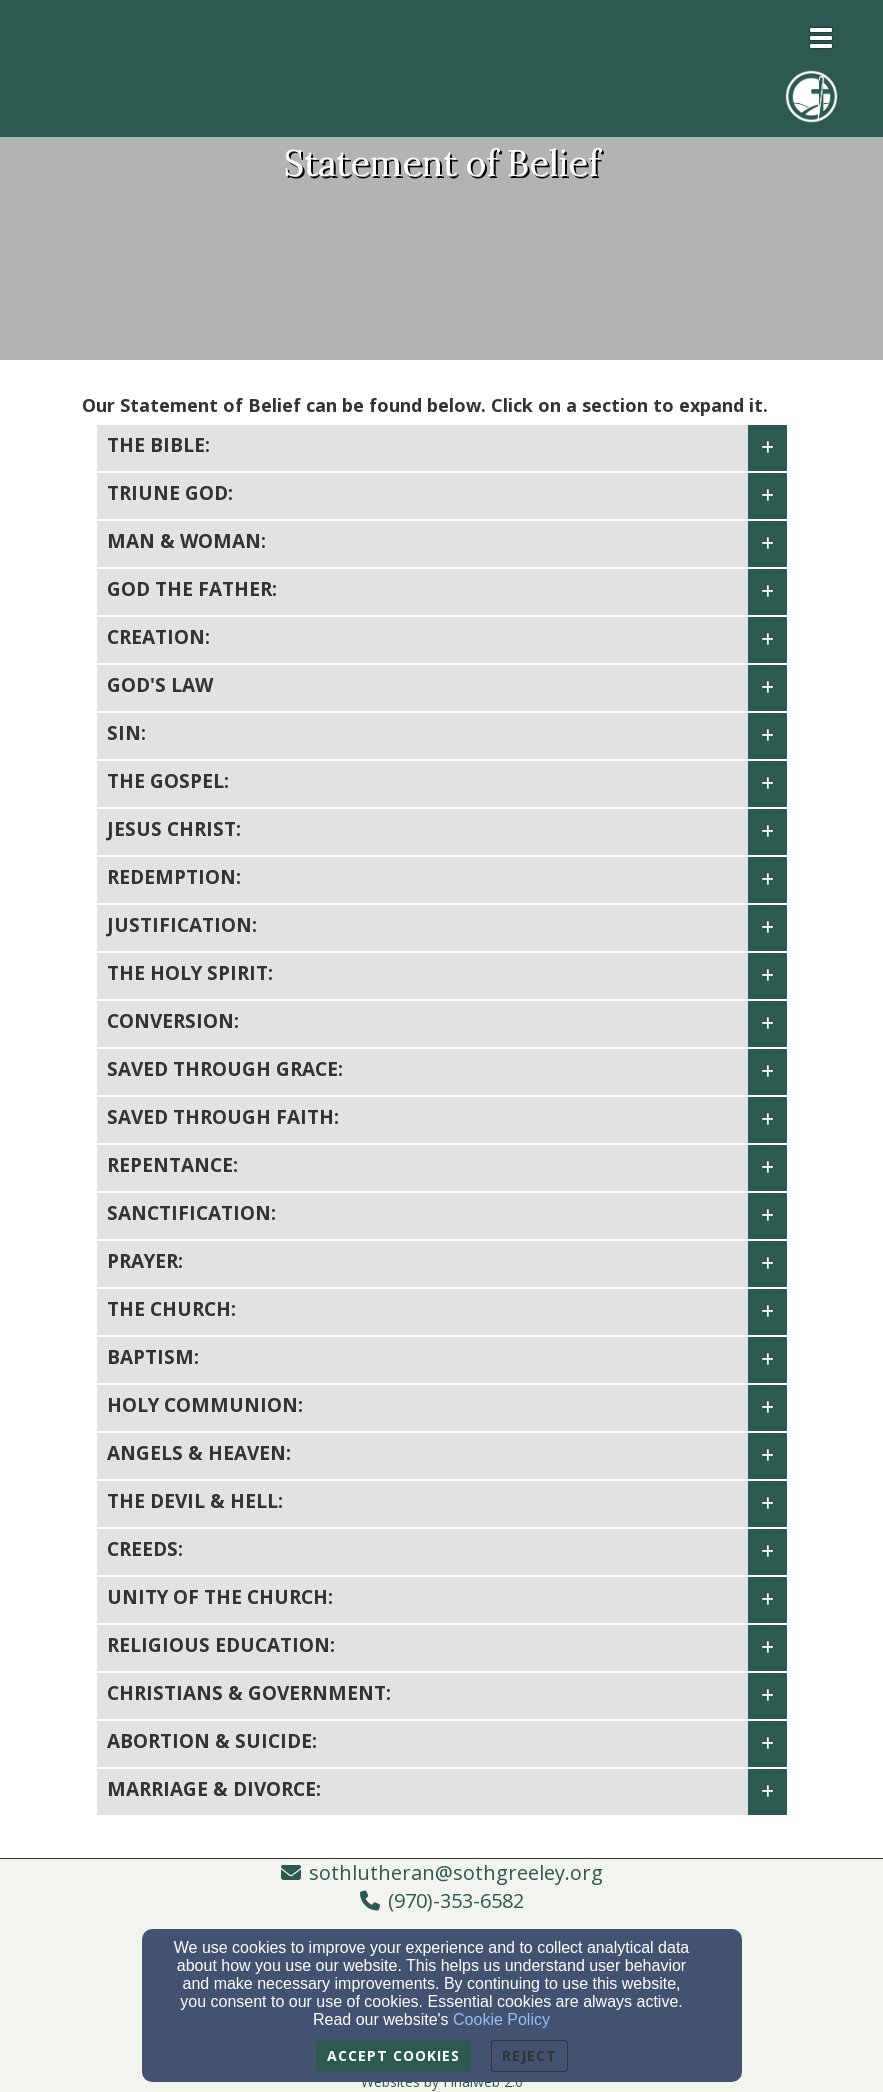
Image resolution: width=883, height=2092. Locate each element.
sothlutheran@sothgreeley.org (456, 1872)
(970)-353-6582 (456, 1900)
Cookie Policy (501, 2019)
